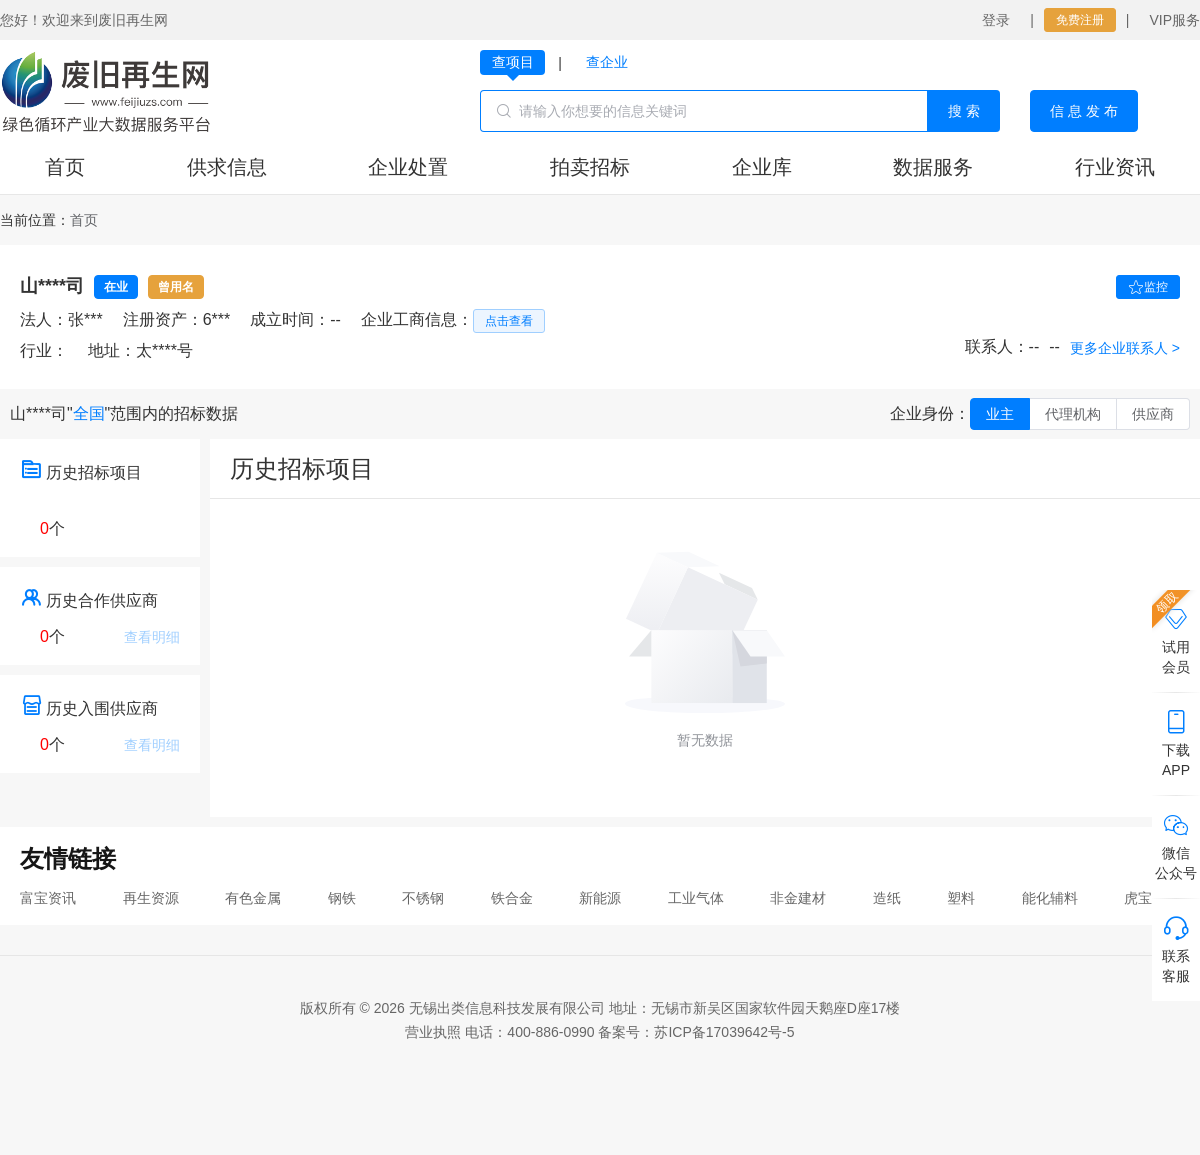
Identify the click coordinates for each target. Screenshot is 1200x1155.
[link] (84, 220)
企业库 (762, 167)
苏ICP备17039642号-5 (724, 1032)
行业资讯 (1115, 167)
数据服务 (933, 167)
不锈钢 (423, 898)
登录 (996, 20)
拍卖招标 (590, 167)
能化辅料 (1050, 898)
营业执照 (433, 1032)
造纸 (887, 898)
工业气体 (696, 898)
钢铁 (342, 898)
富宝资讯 (48, 898)
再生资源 (151, 898)
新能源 (600, 898)
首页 (65, 167)
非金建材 (798, 898)
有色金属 (253, 898)
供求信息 (227, 167)
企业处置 (408, 167)
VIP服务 (1174, 20)
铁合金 (512, 898)
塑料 (961, 898)
